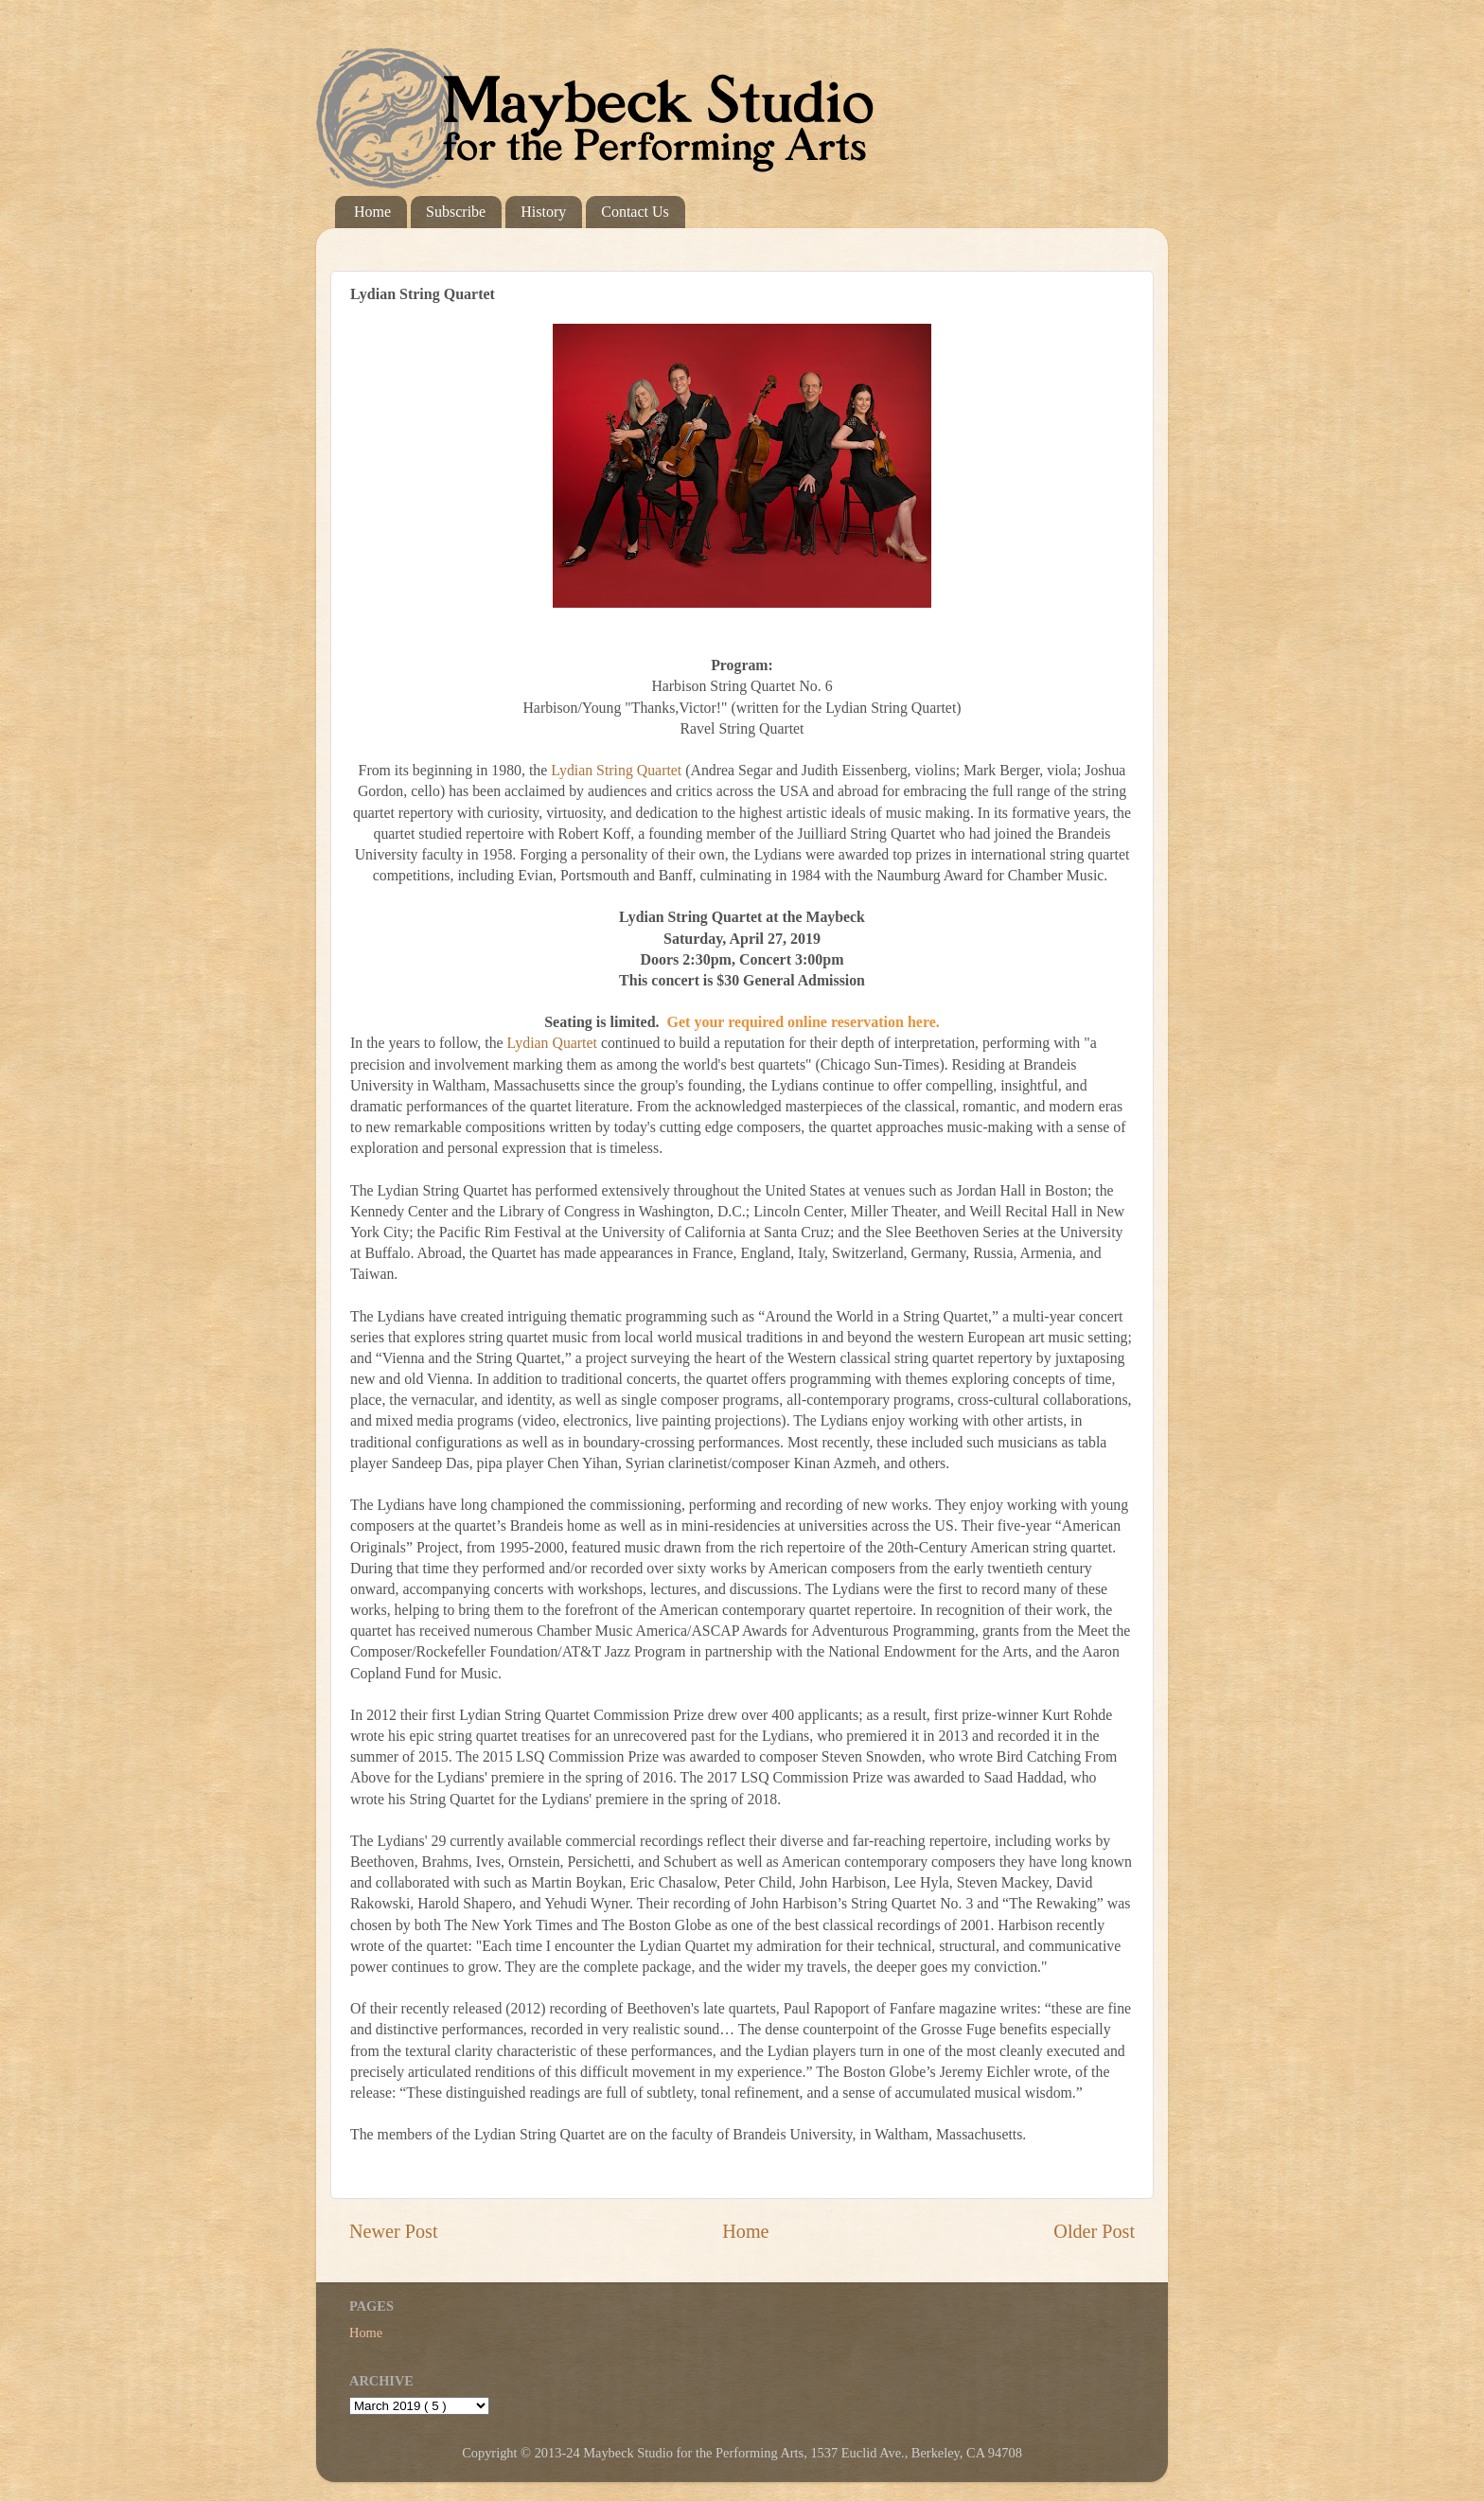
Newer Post (393, 2231)
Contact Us (635, 212)
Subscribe (456, 212)
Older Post (1094, 2231)
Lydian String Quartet (618, 770)
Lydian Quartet (552, 1043)
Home (372, 212)
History (543, 212)
